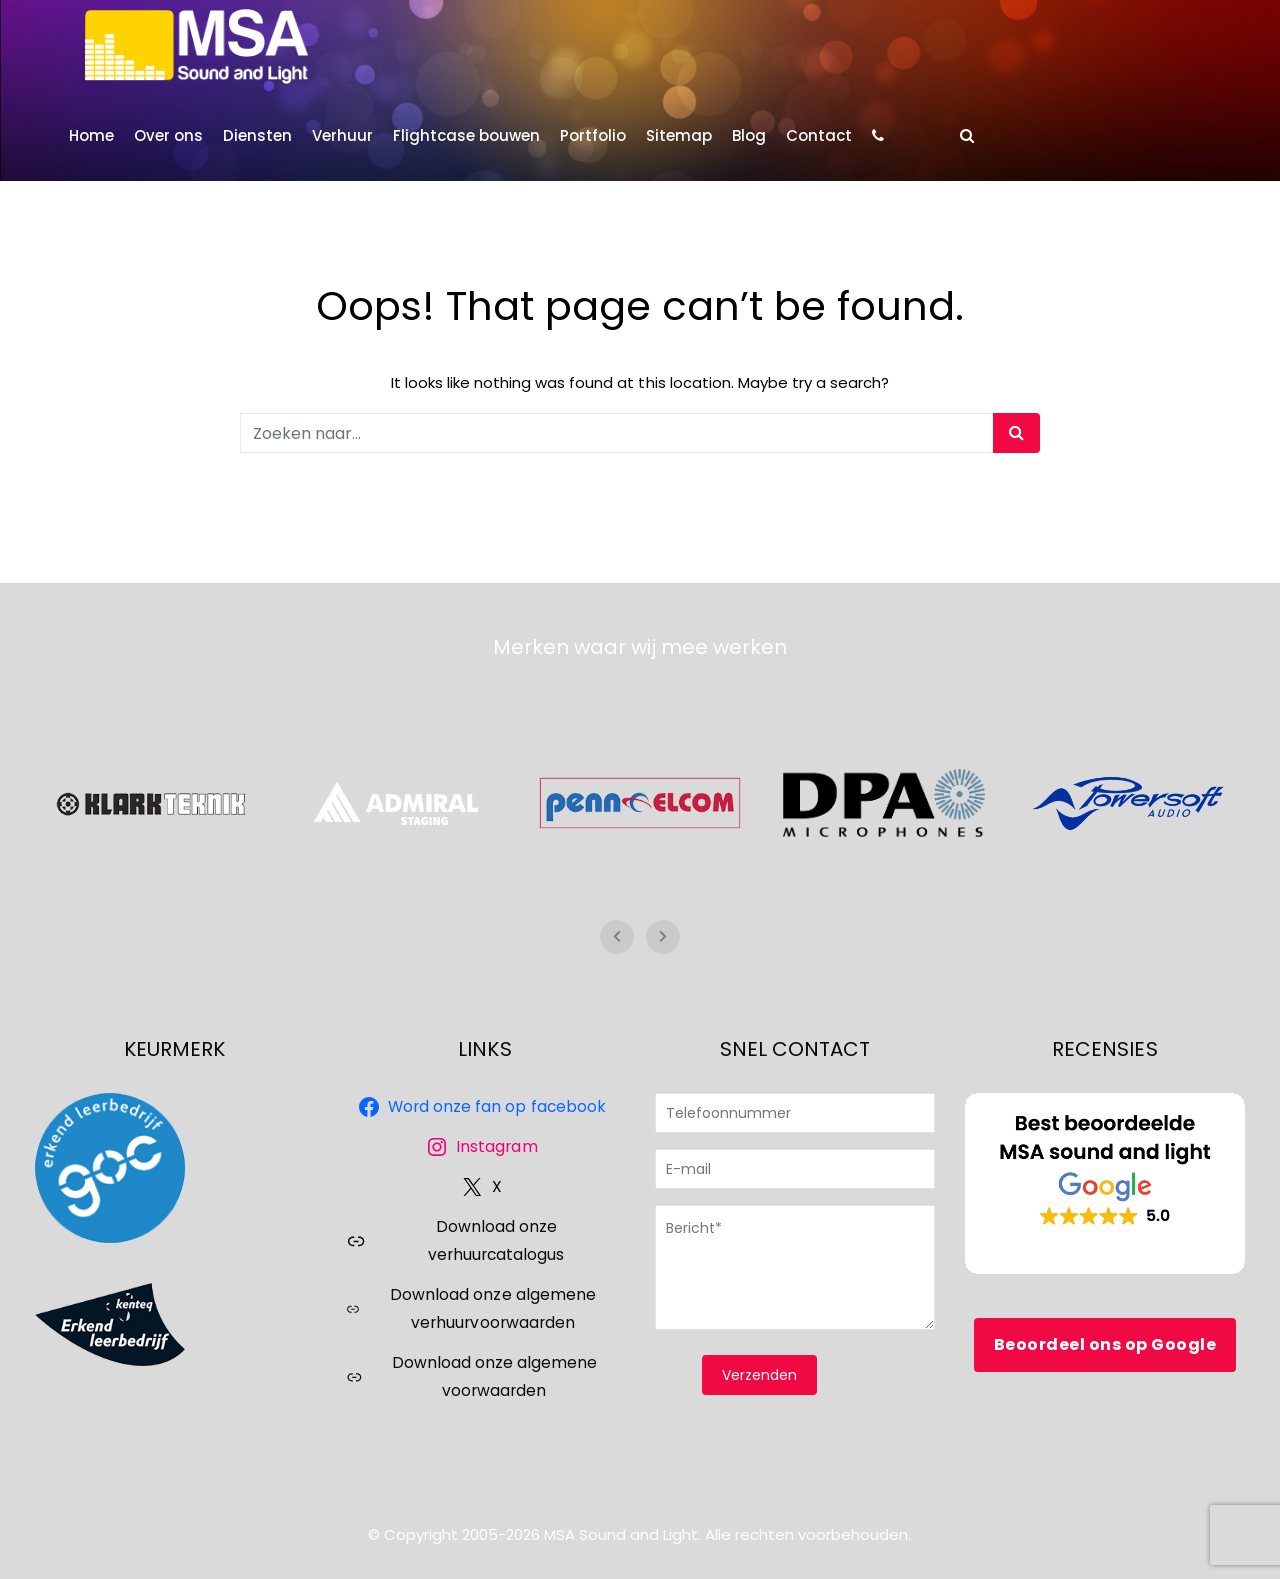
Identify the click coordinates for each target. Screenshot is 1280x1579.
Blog (749, 135)
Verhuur (342, 135)
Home (91, 135)
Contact (819, 135)
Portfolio (593, 135)
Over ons (168, 135)
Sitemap (679, 135)
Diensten (257, 135)
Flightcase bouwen (466, 135)
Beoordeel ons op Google (1105, 1344)
